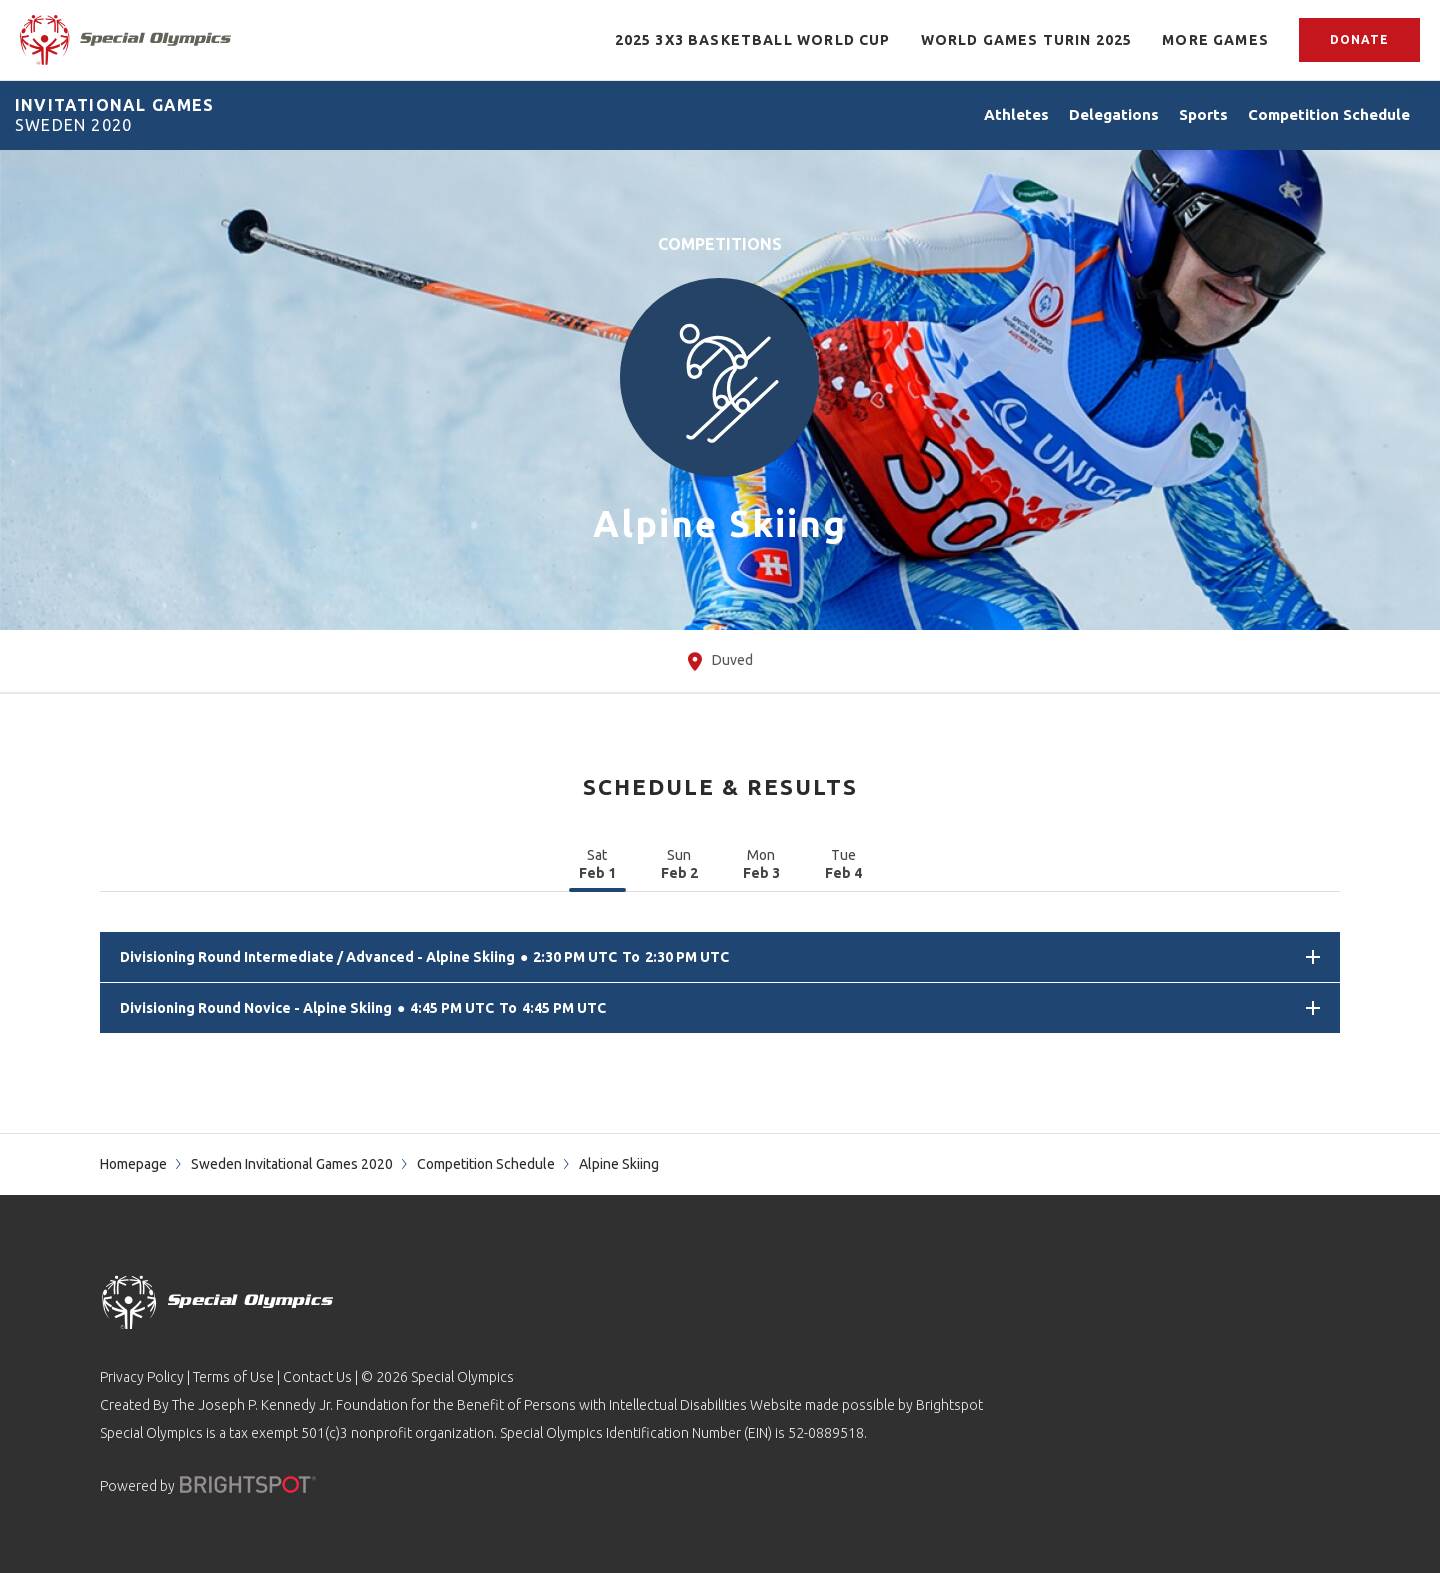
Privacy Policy (142, 1377)
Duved (720, 661)
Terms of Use (233, 1377)
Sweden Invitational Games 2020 (292, 1164)
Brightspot (949, 1405)
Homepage (133, 1164)
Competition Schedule (486, 1164)
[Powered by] (248, 1484)
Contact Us (317, 1377)
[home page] (125, 40)
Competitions (720, 244)
